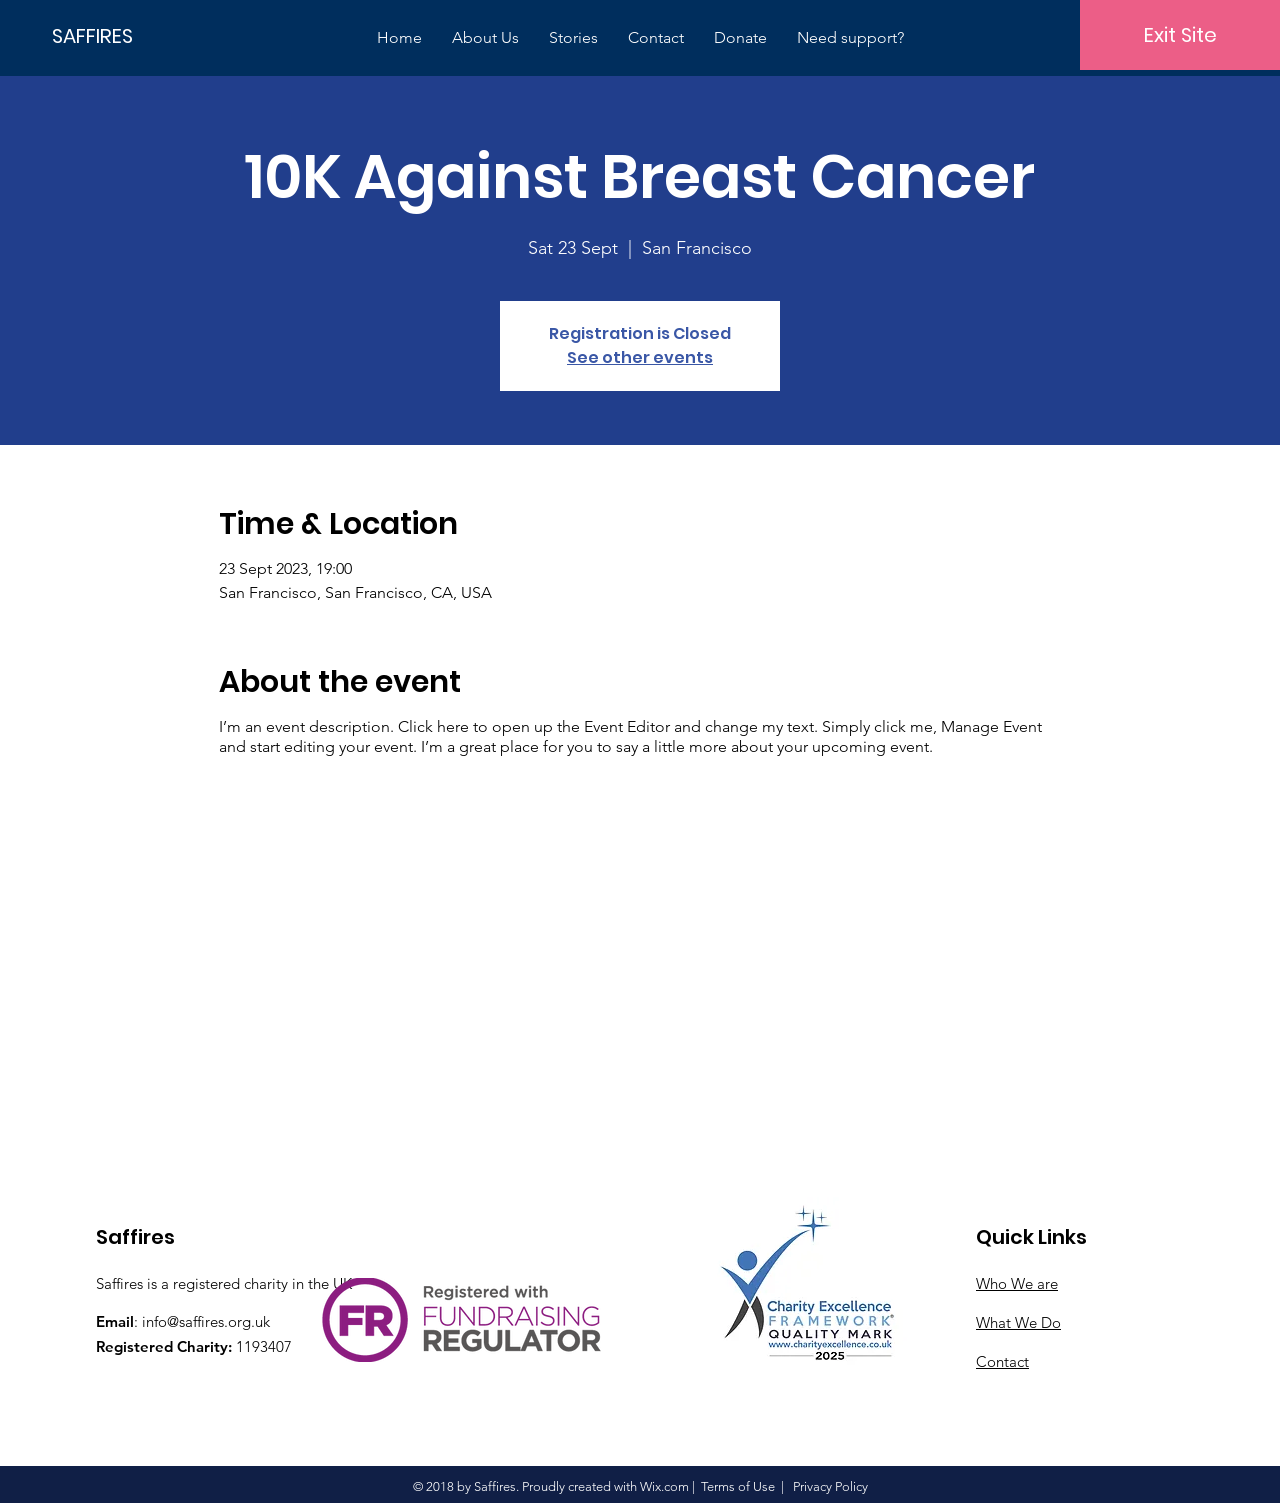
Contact (1002, 1361)
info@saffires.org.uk (206, 1321)
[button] (485, 37)
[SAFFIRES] (120, 35)
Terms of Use (738, 1486)
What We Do (1018, 1322)
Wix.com (664, 1486)
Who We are (1017, 1283)
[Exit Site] (1180, 35)
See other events (640, 357)
